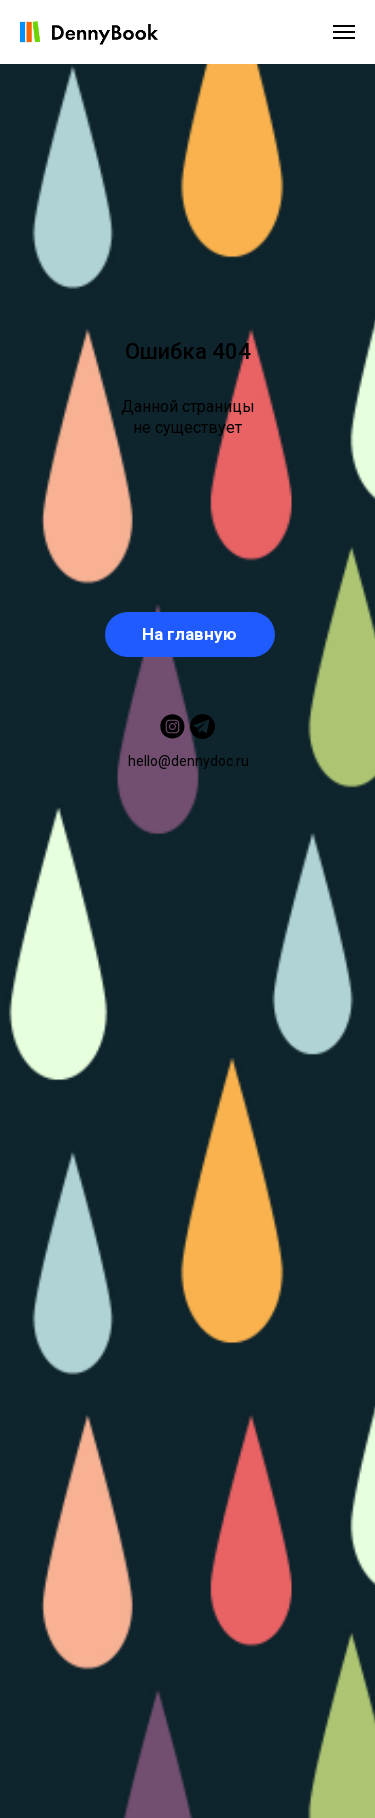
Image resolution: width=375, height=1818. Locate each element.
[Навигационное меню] (344, 32)
